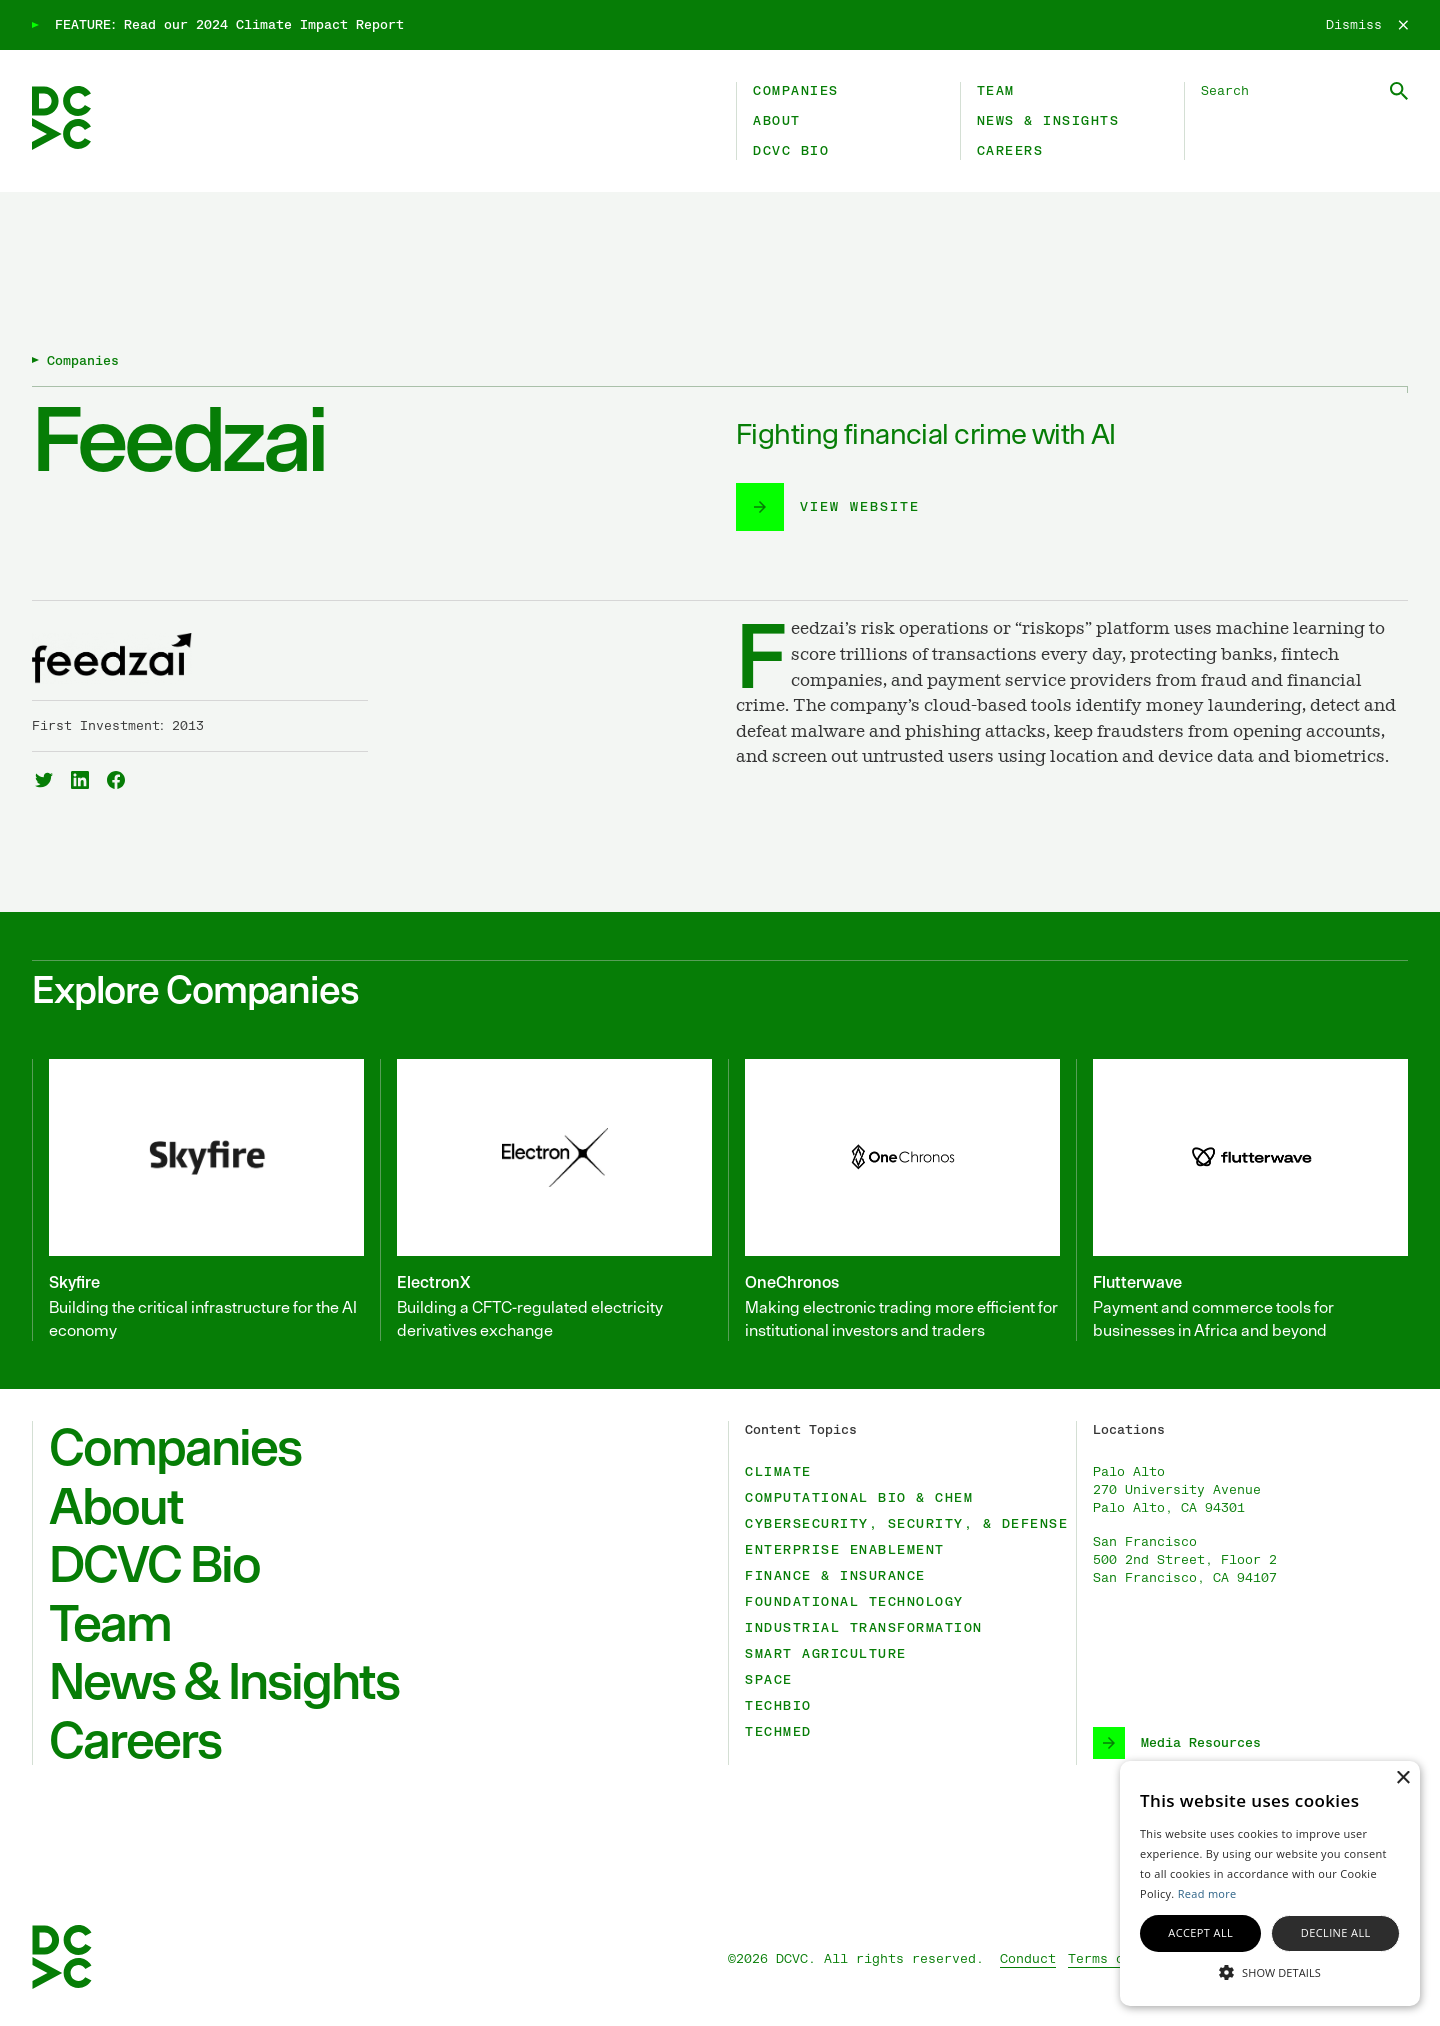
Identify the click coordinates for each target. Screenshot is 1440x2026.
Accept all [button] (1200, 1932)
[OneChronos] (894, 1200)
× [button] (1402, 1778)
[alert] (1270, 1883)
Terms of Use (1116, 1959)
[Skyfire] (198, 1200)
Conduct (1028, 1959)
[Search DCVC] (1304, 91)
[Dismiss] (1367, 25)
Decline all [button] (1336, 1932)
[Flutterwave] (1242, 1200)
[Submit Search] (1399, 91)
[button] (1270, 1971)
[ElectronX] (546, 1200)
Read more (1207, 1893)
